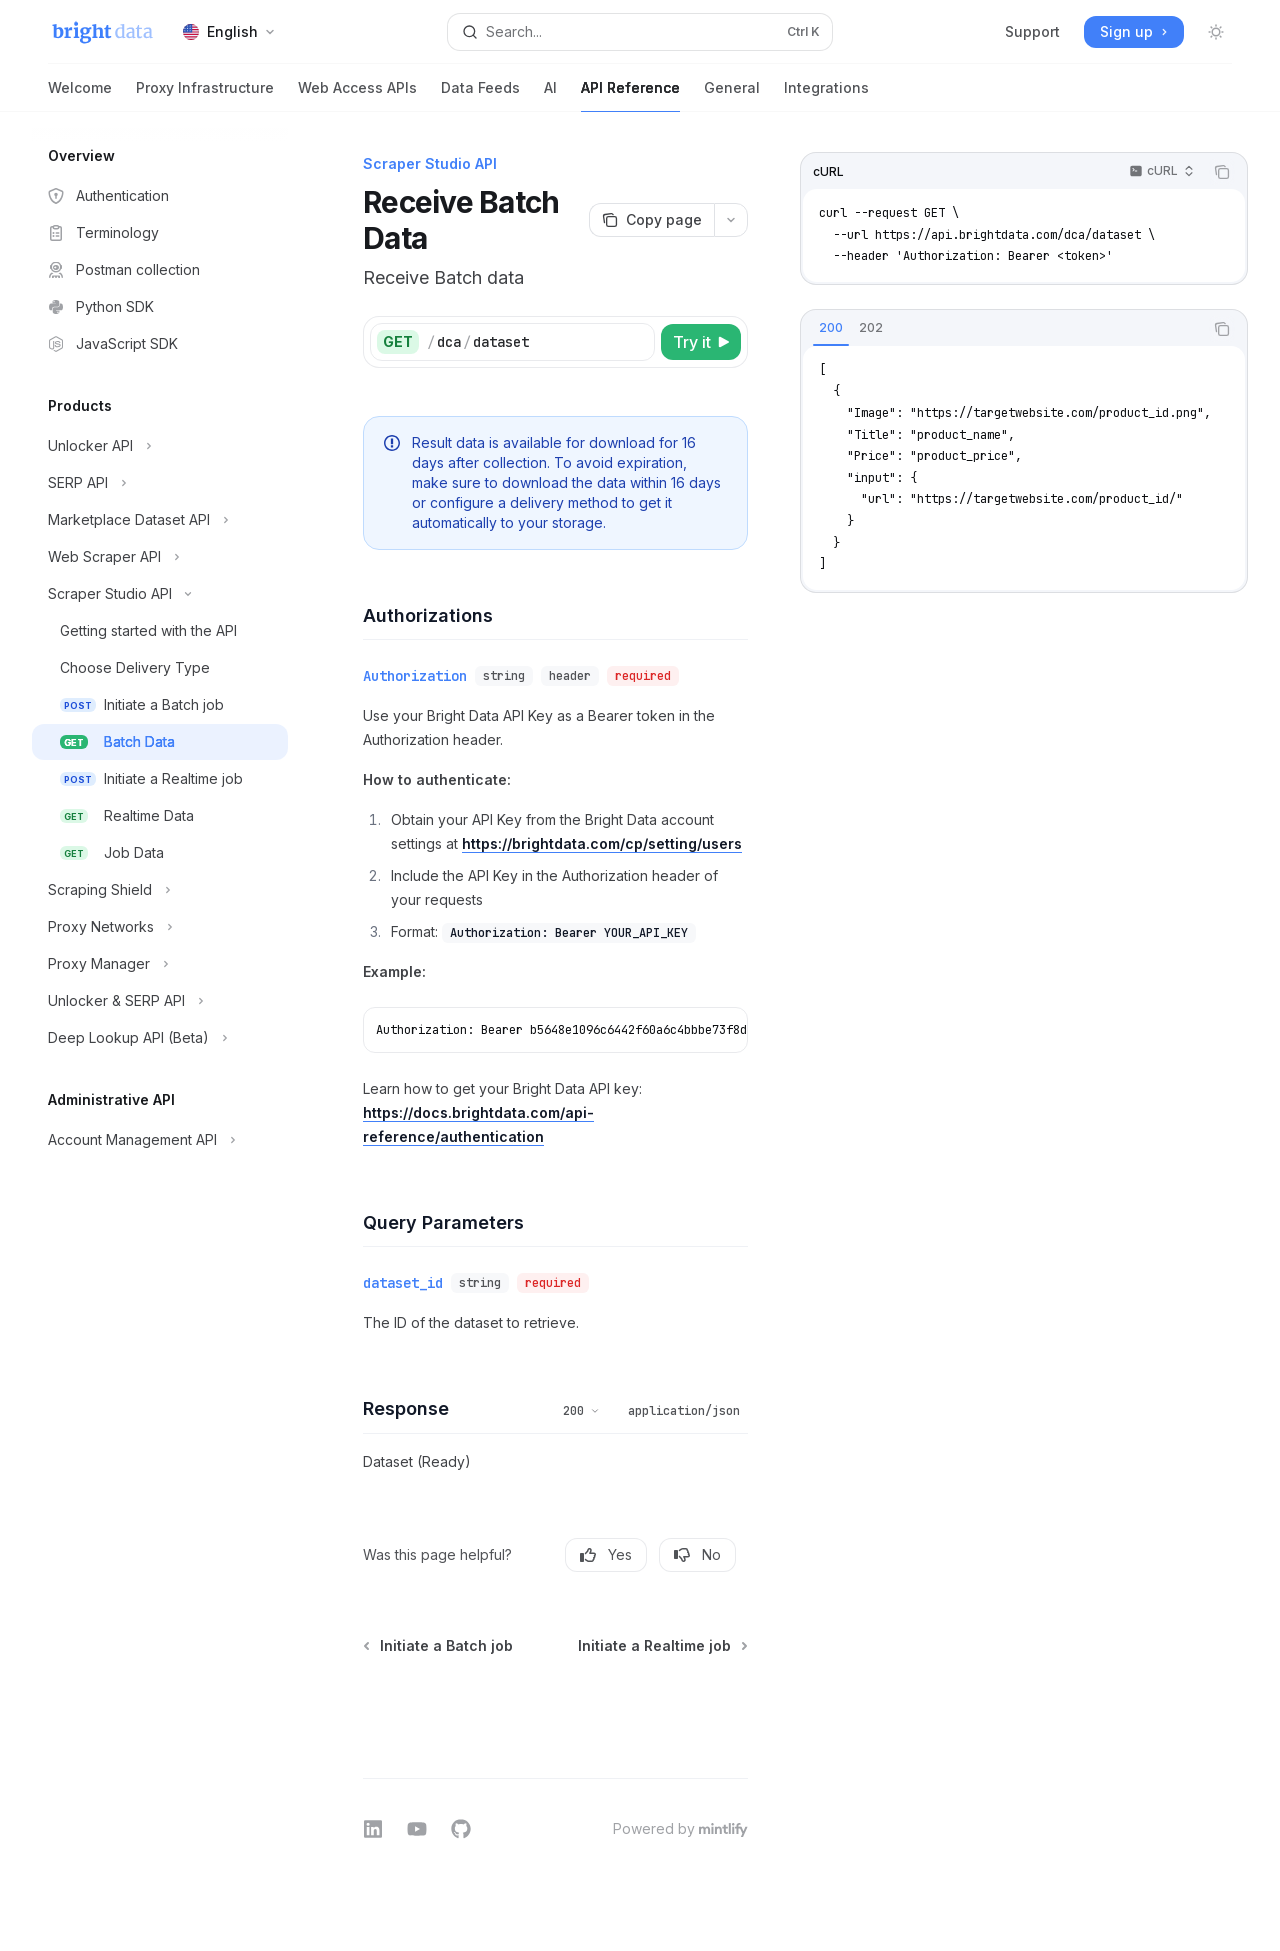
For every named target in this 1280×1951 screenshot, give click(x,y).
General (732, 95)
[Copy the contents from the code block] (1222, 172)
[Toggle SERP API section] (160, 483)
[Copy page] (651, 220)
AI (550, 95)
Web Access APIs (357, 95)
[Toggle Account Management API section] (160, 1140)
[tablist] (1002, 329)
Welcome (80, 95)
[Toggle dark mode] (1216, 32)
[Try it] (701, 342)
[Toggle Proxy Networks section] (160, 927)
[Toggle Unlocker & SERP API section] (160, 1001)
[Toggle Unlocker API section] (160, 446)
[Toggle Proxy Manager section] (160, 964)
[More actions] (731, 220)
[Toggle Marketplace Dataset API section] (160, 520)
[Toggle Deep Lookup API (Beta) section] (160, 1038)
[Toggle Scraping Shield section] (160, 890)
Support (1032, 31)
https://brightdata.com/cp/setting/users (602, 843)
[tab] (831, 328)
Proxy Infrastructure (205, 95)
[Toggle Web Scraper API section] (160, 557)
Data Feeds (480, 95)
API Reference (630, 95)
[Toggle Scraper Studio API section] (160, 594)
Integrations (826, 95)
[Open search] (640, 32)
